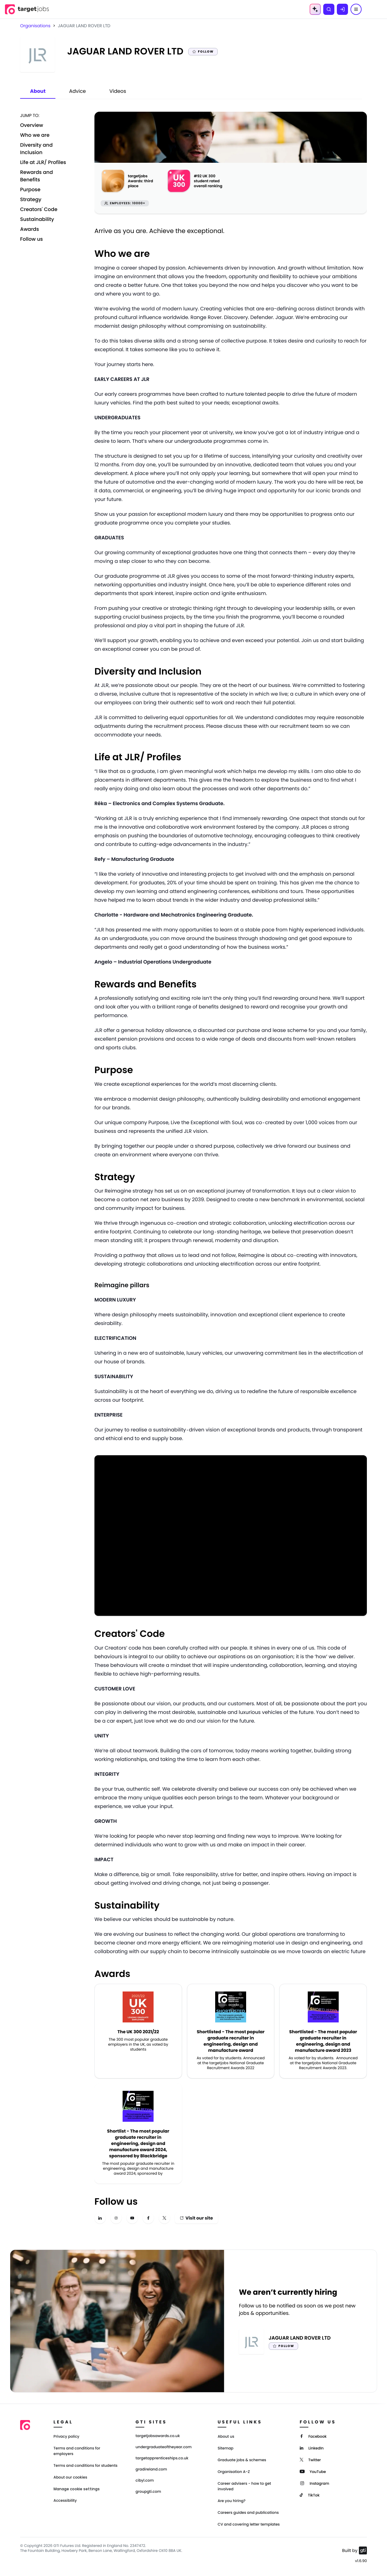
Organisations (35, 26)
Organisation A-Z (234, 2472)
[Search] (328, 9)
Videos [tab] (117, 91)
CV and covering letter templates (249, 2524)
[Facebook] (313, 2436)
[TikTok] (310, 2494)
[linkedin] (100, 2218)
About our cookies (70, 2477)
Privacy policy (67, 2436)
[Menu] (356, 9)
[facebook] (148, 2218)
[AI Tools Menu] (315, 9)
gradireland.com (151, 2469)
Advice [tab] (77, 91)
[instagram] (116, 2218)
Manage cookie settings (77, 2489)
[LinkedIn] (312, 2447)
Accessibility (65, 2500)
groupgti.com (148, 2491)
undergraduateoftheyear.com (164, 2447)
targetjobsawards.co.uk (158, 2436)
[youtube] (132, 2218)
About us (226, 2436)
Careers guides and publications (248, 2512)
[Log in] (342, 9)
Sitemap (225, 2448)
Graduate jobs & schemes (242, 2460)
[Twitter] (310, 2459)
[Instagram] (314, 2483)
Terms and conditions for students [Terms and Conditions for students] (86, 2465)
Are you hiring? (232, 2501)
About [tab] (38, 91)
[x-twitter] (164, 2218)
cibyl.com (145, 2480)
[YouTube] (313, 2471)
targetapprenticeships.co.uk (162, 2458)
